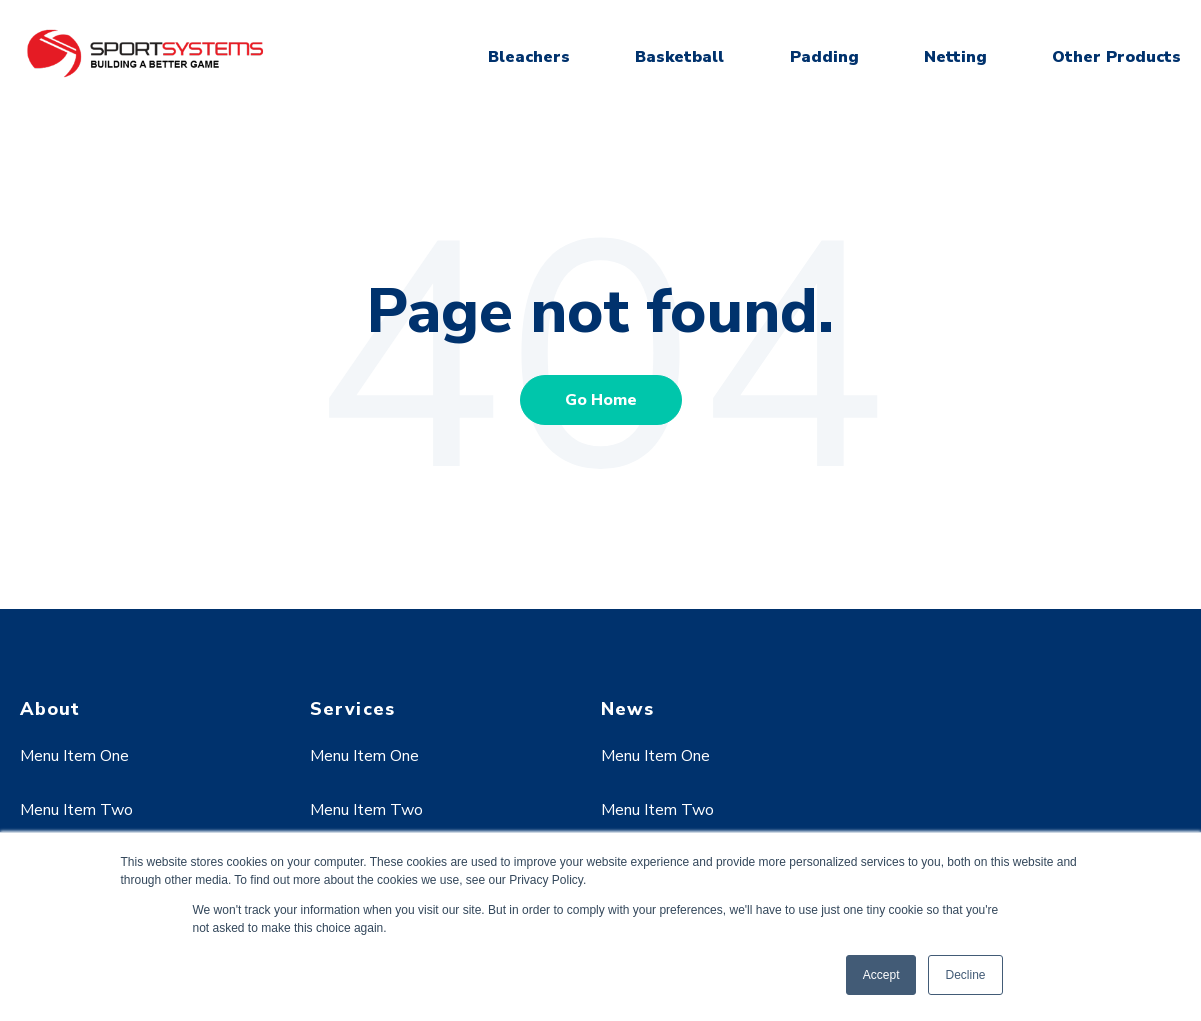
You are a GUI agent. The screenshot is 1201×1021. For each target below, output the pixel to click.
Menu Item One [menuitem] (74, 756)
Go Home (601, 400)
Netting (955, 57)
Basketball (679, 57)
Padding (824, 57)
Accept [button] (881, 975)
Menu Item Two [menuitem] (76, 810)
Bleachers (529, 57)
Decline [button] (965, 975)
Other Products (1116, 57)
